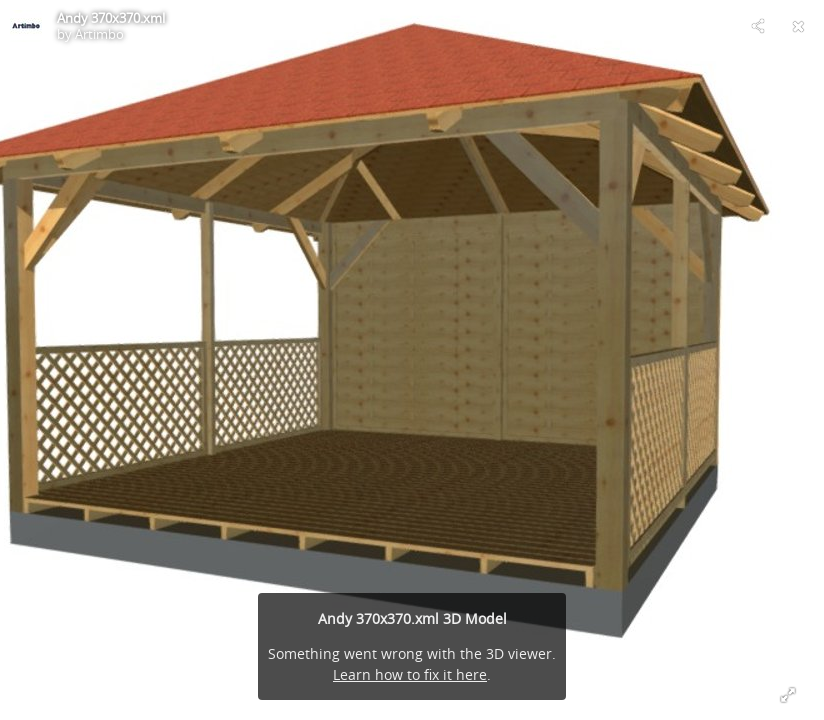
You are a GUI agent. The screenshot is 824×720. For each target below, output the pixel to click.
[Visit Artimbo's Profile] (26, 26)
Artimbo (99, 34)
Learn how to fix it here (410, 674)
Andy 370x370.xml (111, 18)
